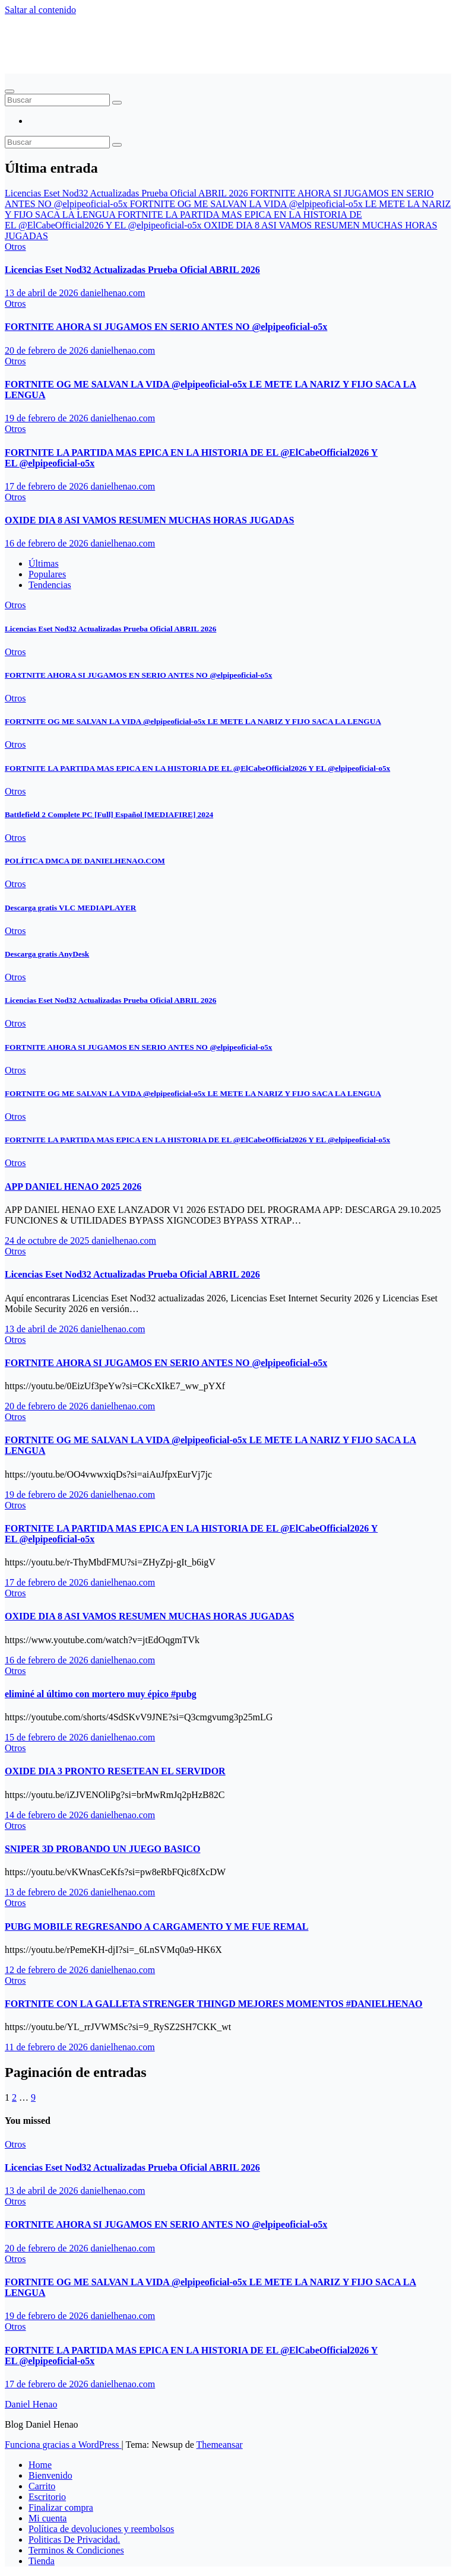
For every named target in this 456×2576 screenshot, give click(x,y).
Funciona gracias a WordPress (63, 2445)
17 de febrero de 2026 (47, 486)
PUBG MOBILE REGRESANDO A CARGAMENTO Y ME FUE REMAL (156, 1926)
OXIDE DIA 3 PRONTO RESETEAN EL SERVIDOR (115, 1771)
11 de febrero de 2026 (47, 2047)
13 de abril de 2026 (43, 293)
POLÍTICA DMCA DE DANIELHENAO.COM (85, 860)
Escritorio (47, 2497)
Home (40, 2465)
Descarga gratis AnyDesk (47, 953)
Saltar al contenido (40, 10)
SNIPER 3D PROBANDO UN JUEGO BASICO (102, 1849)
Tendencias (49, 585)
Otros (15, 247)
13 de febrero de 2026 (47, 1892)
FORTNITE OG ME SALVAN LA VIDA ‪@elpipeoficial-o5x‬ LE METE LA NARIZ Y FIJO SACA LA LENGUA (193, 721)
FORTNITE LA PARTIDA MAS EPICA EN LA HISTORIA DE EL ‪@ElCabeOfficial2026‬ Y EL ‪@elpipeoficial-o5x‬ (197, 768)
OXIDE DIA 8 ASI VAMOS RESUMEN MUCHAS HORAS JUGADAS (149, 520)
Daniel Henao (60, 38)
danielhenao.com (113, 293)
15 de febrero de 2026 (47, 1737)
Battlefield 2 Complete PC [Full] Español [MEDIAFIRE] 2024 (109, 814)
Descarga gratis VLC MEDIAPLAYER (70, 907)
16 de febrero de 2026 (47, 543)
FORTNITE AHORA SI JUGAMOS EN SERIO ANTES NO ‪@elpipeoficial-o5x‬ (166, 327)
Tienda (41, 2561)
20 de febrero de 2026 (47, 350)
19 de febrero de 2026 (47, 418)
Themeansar (220, 2445)
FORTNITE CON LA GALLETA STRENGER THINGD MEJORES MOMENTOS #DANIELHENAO (214, 2004)
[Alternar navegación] (9, 91)
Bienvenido (50, 2475)
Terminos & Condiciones (76, 2550)
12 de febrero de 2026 (47, 1970)
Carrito (41, 2486)
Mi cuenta (47, 2518)
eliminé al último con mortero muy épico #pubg (101, 1694)
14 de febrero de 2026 (47, 1815)
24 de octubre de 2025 (48, 1240)
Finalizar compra (60, 2507)
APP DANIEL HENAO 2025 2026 (73, 1186)
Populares (47, 574)
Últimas (43, 563)
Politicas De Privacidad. (74, 2539)
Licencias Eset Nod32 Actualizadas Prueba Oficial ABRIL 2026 (132, 270)
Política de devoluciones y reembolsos (101, 2529)
